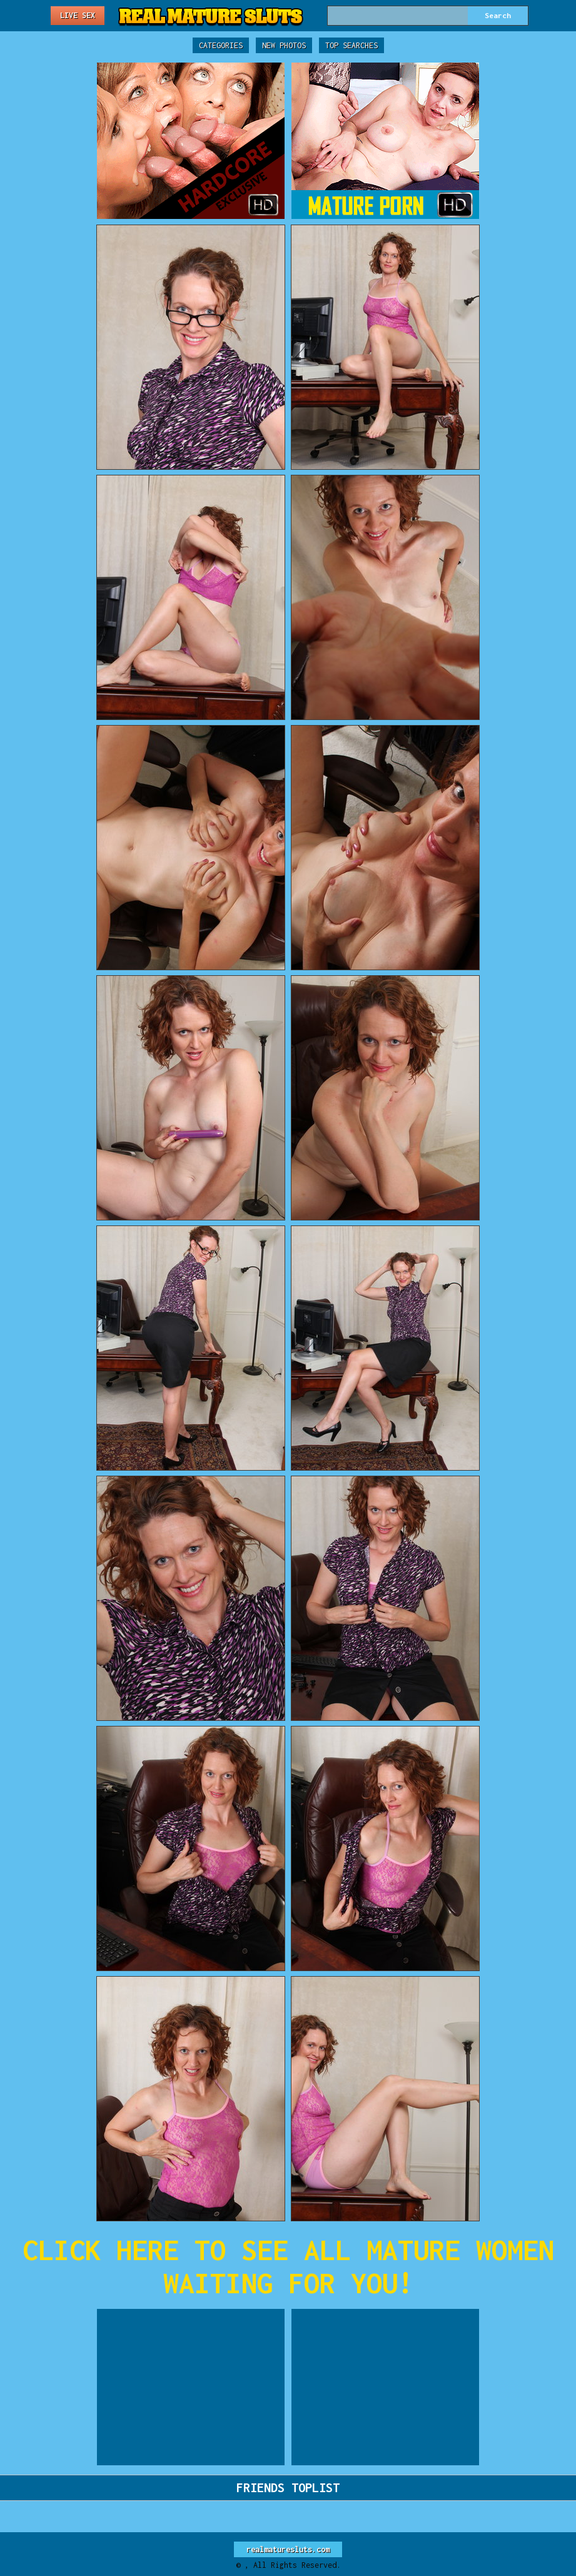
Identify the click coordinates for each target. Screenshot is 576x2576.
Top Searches (351, 45)
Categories (221, 45)
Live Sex (77, 15)
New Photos (284, 45)
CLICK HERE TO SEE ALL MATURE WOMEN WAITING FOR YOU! (288, 2266)
